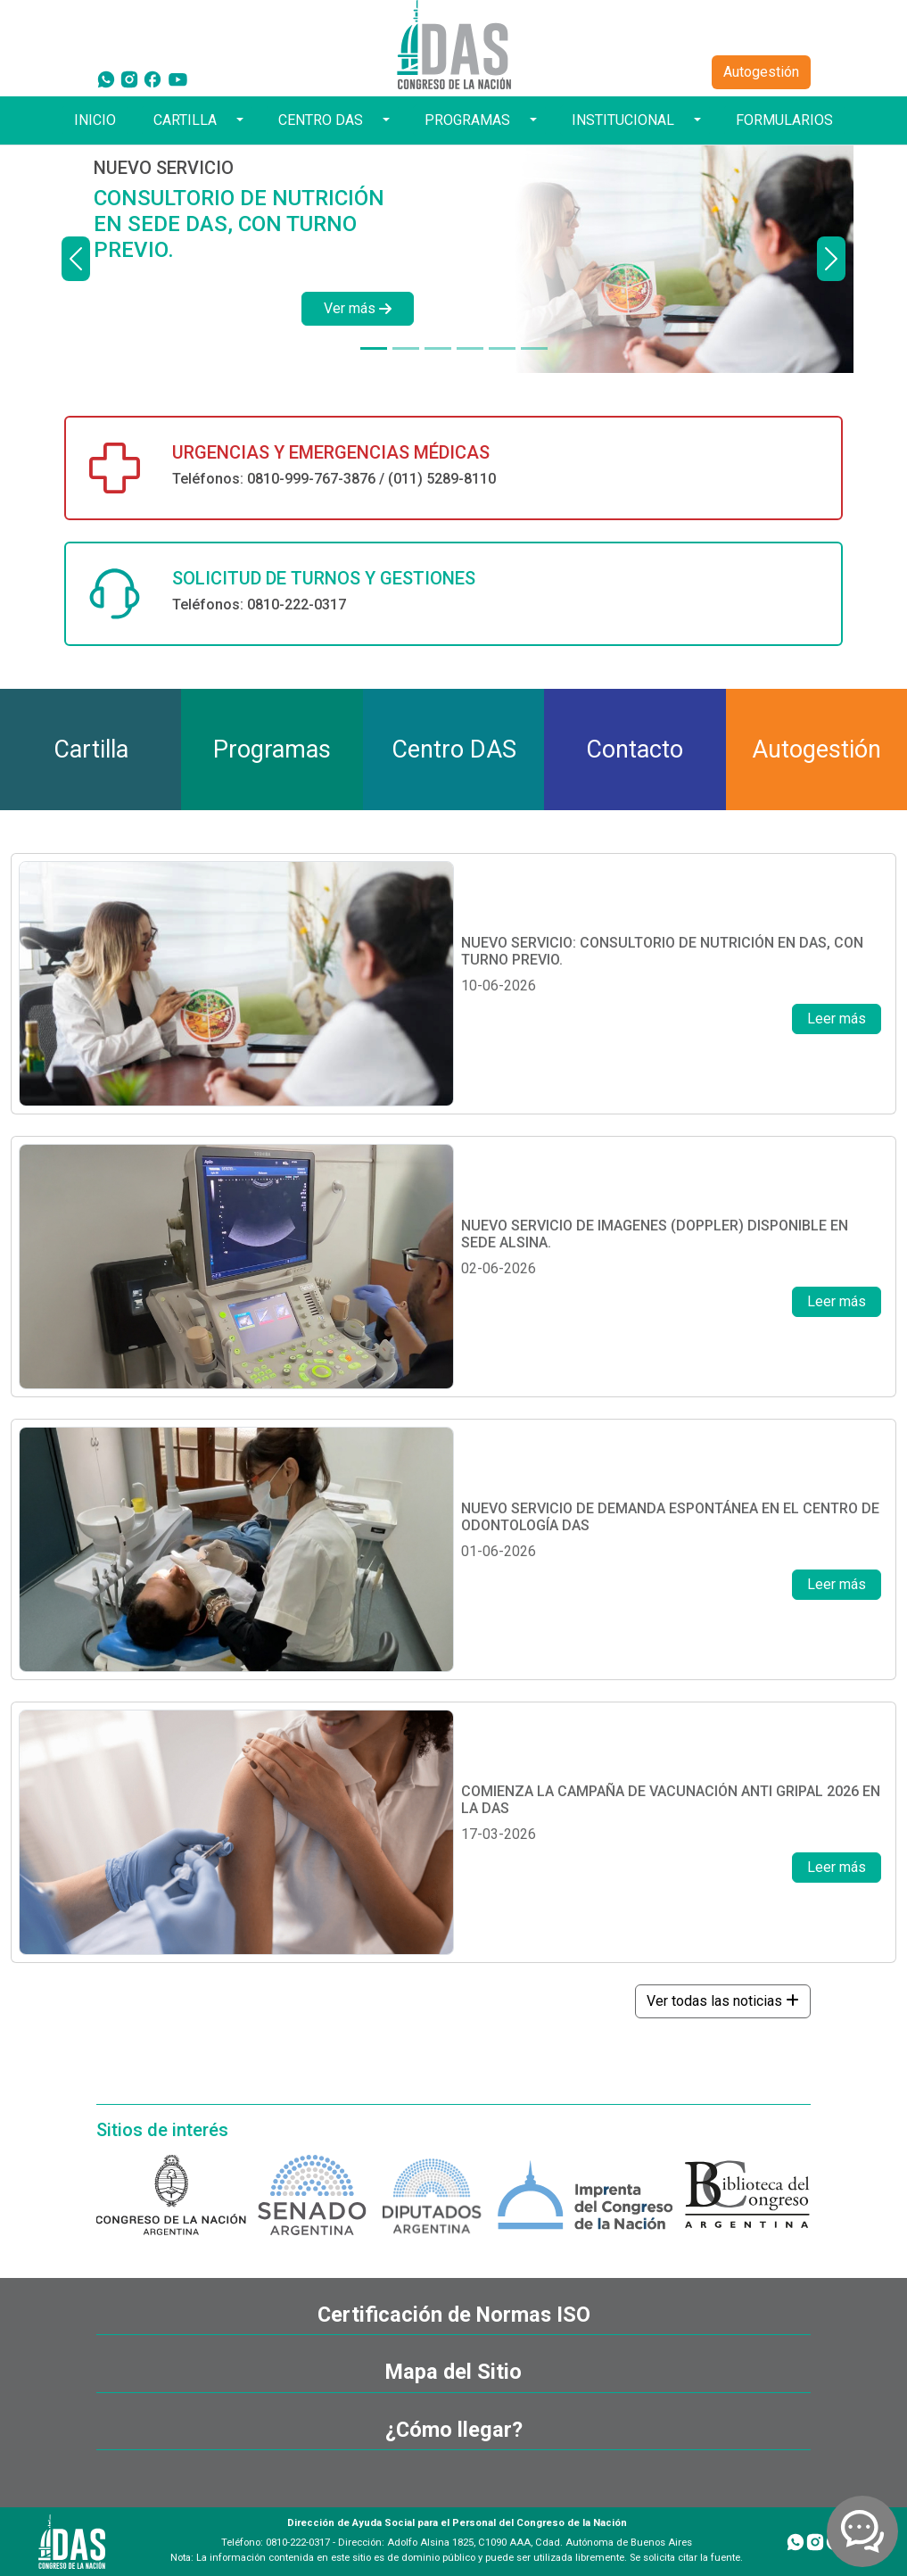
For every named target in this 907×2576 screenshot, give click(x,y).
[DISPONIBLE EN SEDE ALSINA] (405, 348)
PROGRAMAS (467, 120)
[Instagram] (129, 78)
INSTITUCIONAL (623, 120)
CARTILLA (185, 120)
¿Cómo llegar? (454, 2429)
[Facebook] (152, 78)
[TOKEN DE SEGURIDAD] (534, 348)
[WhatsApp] (106, 78)
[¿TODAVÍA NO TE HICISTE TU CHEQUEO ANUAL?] (502, 348)
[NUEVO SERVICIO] (373, 348)
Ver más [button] (358, 308)
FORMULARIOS (784, 120)
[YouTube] (178, 78)
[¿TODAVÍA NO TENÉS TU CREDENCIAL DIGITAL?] (470, 348)
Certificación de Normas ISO (453, 2314)
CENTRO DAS (320, 120)
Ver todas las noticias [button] (723, 2000)
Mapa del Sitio (453, 2371)
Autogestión (761, 71)
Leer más (836, 1018)
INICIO (95, 120)
